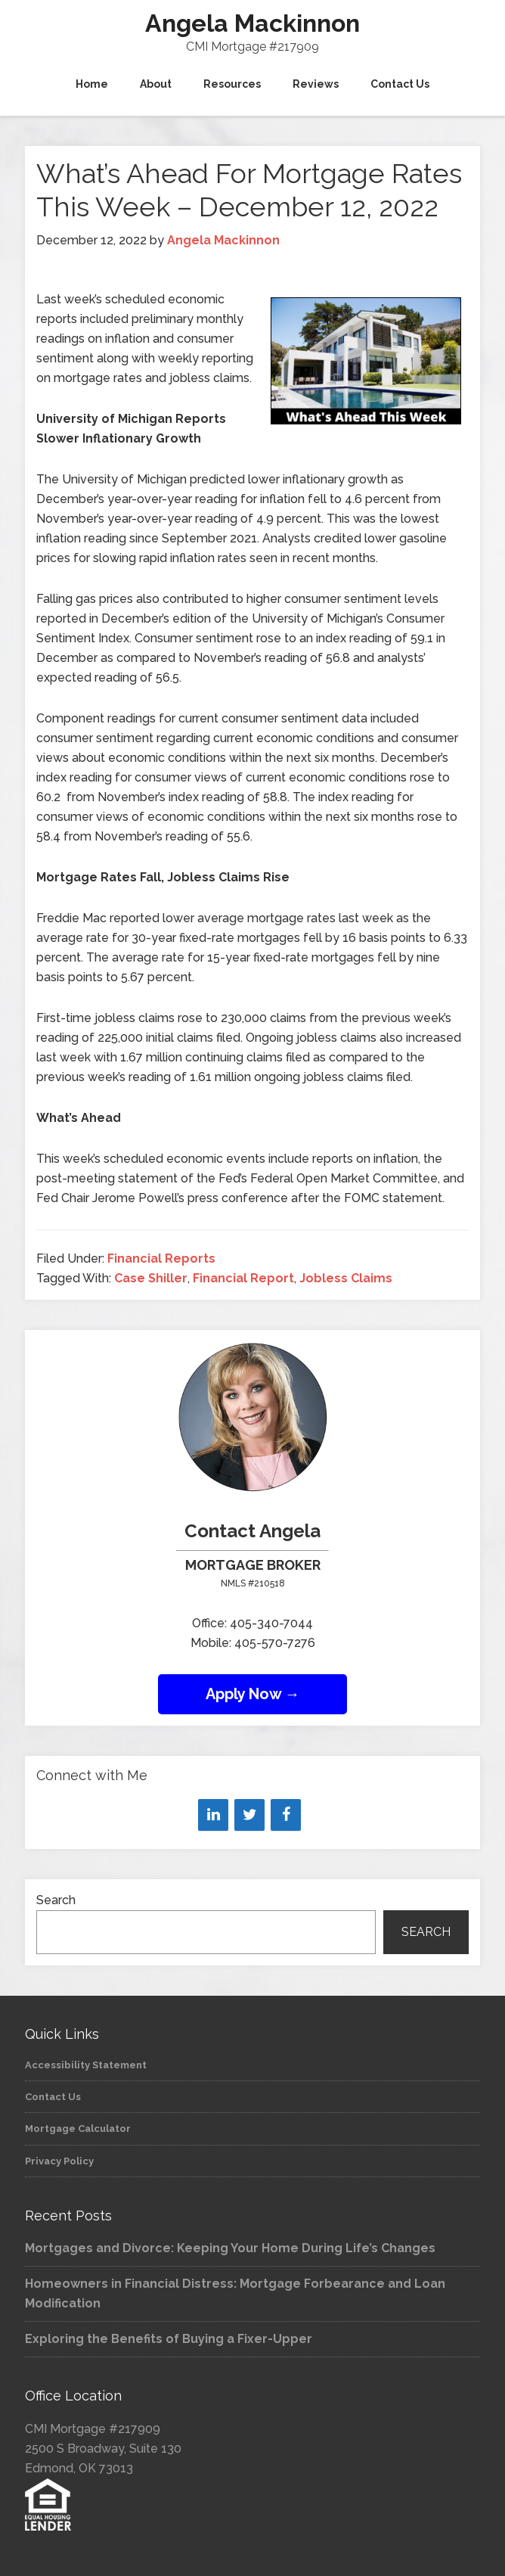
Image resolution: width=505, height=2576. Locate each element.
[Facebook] (286, 1815)
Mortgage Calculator (78, 2128)
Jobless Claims (345, 1278)
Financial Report (243, 1278)
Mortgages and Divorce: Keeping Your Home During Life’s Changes (230, 2248)
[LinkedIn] (213, 1815)
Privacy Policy (59, 2161)
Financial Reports (161, 1258)
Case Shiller (150, 1278)
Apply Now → (253, 1694)
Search (56, 1900)
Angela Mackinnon (252, 23)
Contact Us (53, 2096)
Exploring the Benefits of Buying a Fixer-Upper (168, 2339)
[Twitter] (249, 1815)
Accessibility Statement (86, 2065)
